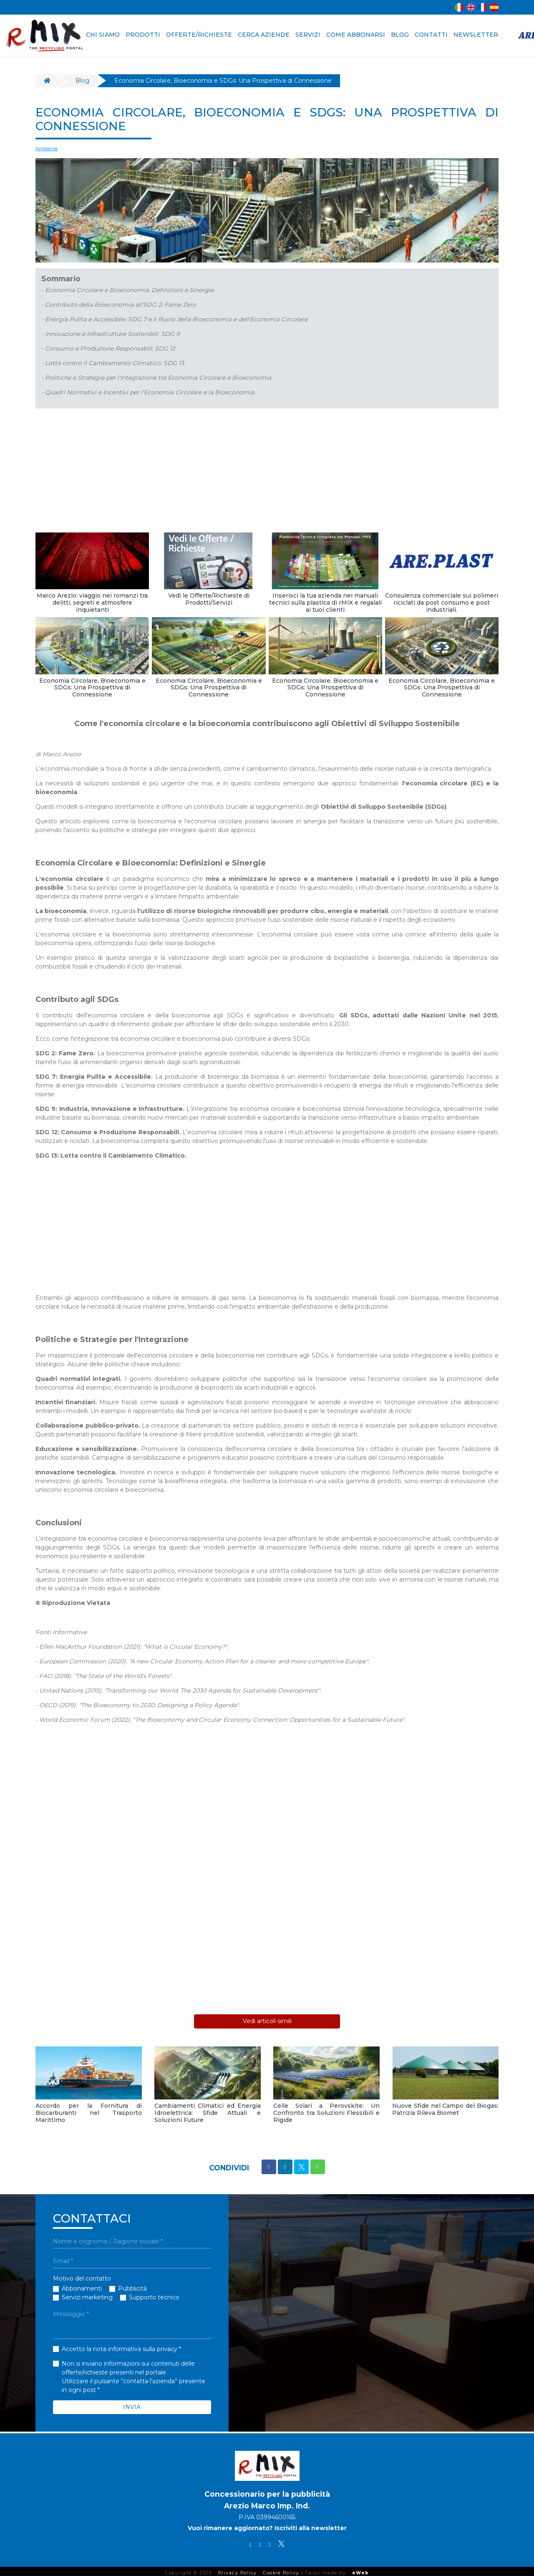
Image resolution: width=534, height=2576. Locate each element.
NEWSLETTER (475, 34)
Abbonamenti (82, 2285)
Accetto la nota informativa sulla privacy (119, 2345)
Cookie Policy (281, 2569)
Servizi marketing (87, 2294)
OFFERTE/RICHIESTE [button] (199, 34)
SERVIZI (307, 34)
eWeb (360, 2569)
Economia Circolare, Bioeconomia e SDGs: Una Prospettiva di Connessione (223, 80)
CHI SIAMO (103, 34)
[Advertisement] (267, 472)
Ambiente (46, 148)
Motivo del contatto (82, 2274)
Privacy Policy (237, 2569)
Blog (82, 80)
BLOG (400, 34)
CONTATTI (431, 34)
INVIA (132, 2403)
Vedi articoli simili (267, 2018)
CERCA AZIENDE (264, 34)
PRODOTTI (143, 34)
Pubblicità (132, 2285)
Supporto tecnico (154, 2294)
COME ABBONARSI (355, 34)
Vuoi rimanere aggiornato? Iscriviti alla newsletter (267, 2524)
